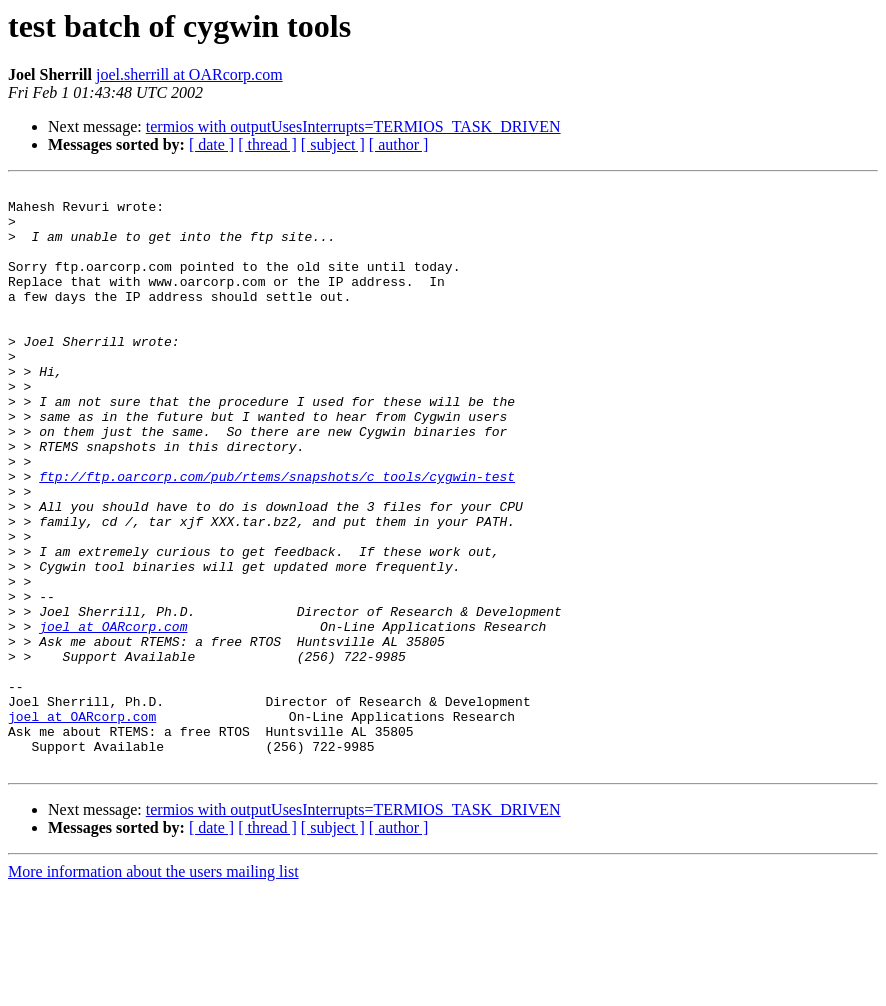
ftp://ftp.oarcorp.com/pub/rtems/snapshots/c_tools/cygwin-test (277, 536)
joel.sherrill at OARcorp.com (189, 74)
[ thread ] (267, 144)
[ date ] (211, 144)
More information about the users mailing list (153, 988)
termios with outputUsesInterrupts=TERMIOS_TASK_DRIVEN (353, 126)
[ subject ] (333, 144)
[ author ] (399, 144)
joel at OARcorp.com (113, 716)
